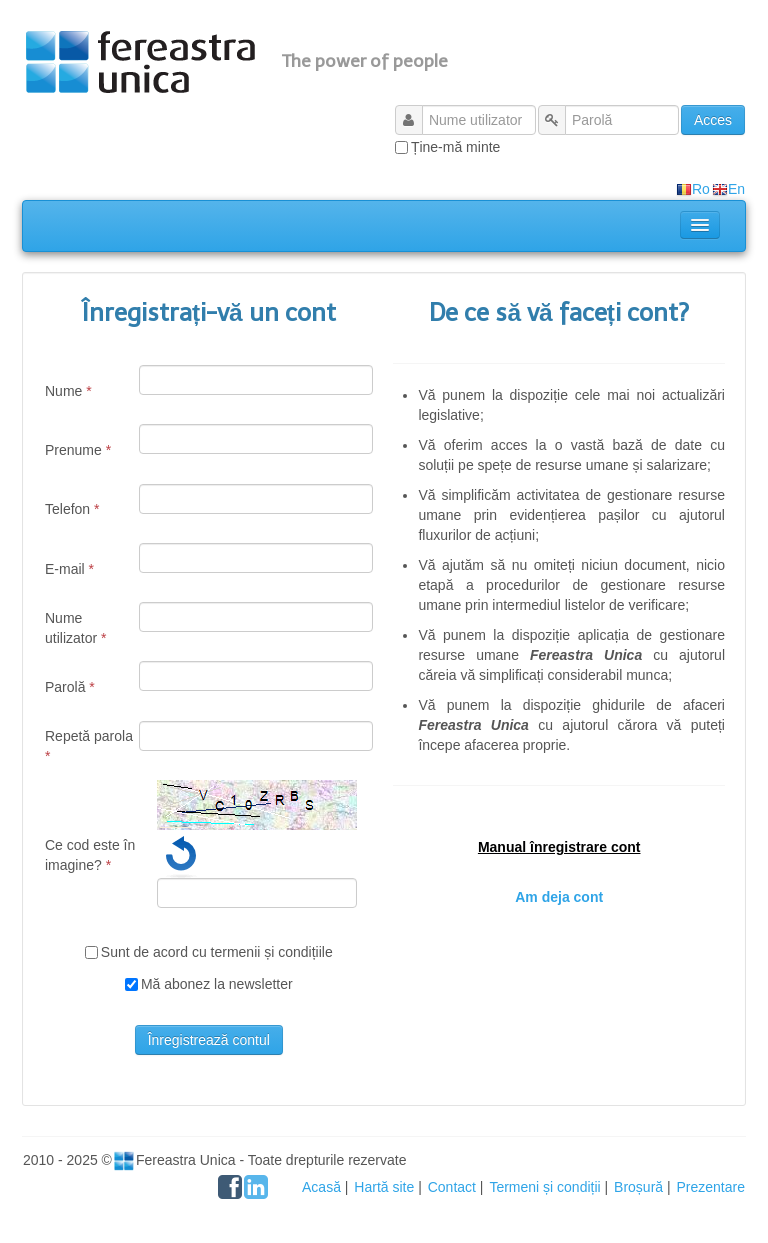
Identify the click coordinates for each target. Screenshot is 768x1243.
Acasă (321, 1187)
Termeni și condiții (544, 1187)
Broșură (638, 1187)
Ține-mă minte (455, 147)
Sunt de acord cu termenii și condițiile (217, 952)
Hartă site (384, 1187)
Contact (452, 1187)
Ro (693, 189)
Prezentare (711, 1187)
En (728, 189)
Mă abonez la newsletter (217, 984)
